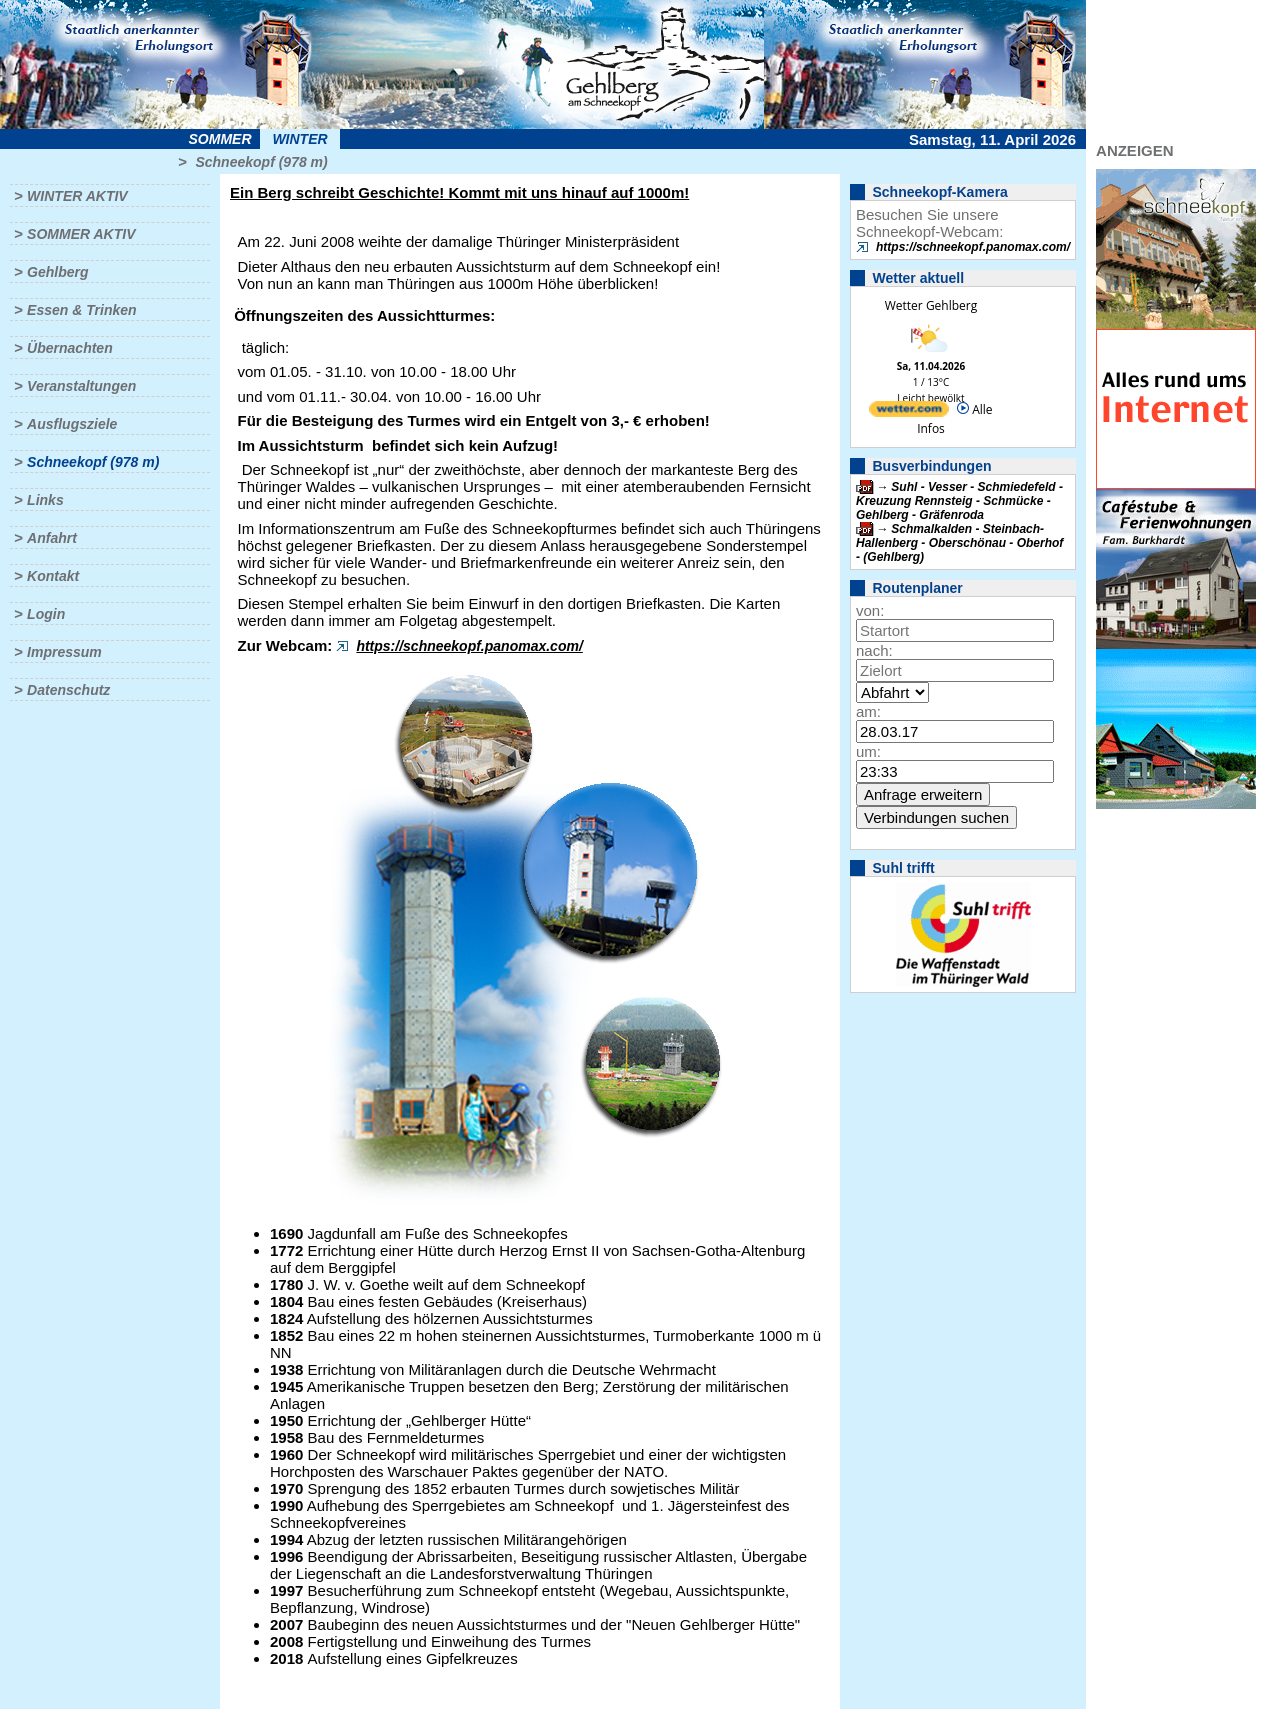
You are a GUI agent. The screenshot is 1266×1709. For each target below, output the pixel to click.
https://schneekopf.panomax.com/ (469, 646)
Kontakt (53, 576)
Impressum (64, 652)
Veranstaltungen (81, 386)
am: (868, 711)
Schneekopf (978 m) (261, 162)
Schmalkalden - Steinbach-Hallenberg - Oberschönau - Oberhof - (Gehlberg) (959, 543)
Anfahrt (52, 538)
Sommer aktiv (81, 234)
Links (45, 500)
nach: (874, 650)
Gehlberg (57, 272)
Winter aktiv (77, 196)
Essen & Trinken (81, 310)
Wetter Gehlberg (931, 305)
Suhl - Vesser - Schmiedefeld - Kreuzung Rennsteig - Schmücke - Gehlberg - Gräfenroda (959, 501)
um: (868, 751)
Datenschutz (68, 690)
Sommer (220, 139)
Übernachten (70, 348)
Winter (299, 139)
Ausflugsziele (72, 424)
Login (46, 614)
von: (870, 610)
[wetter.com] (909, 412)
